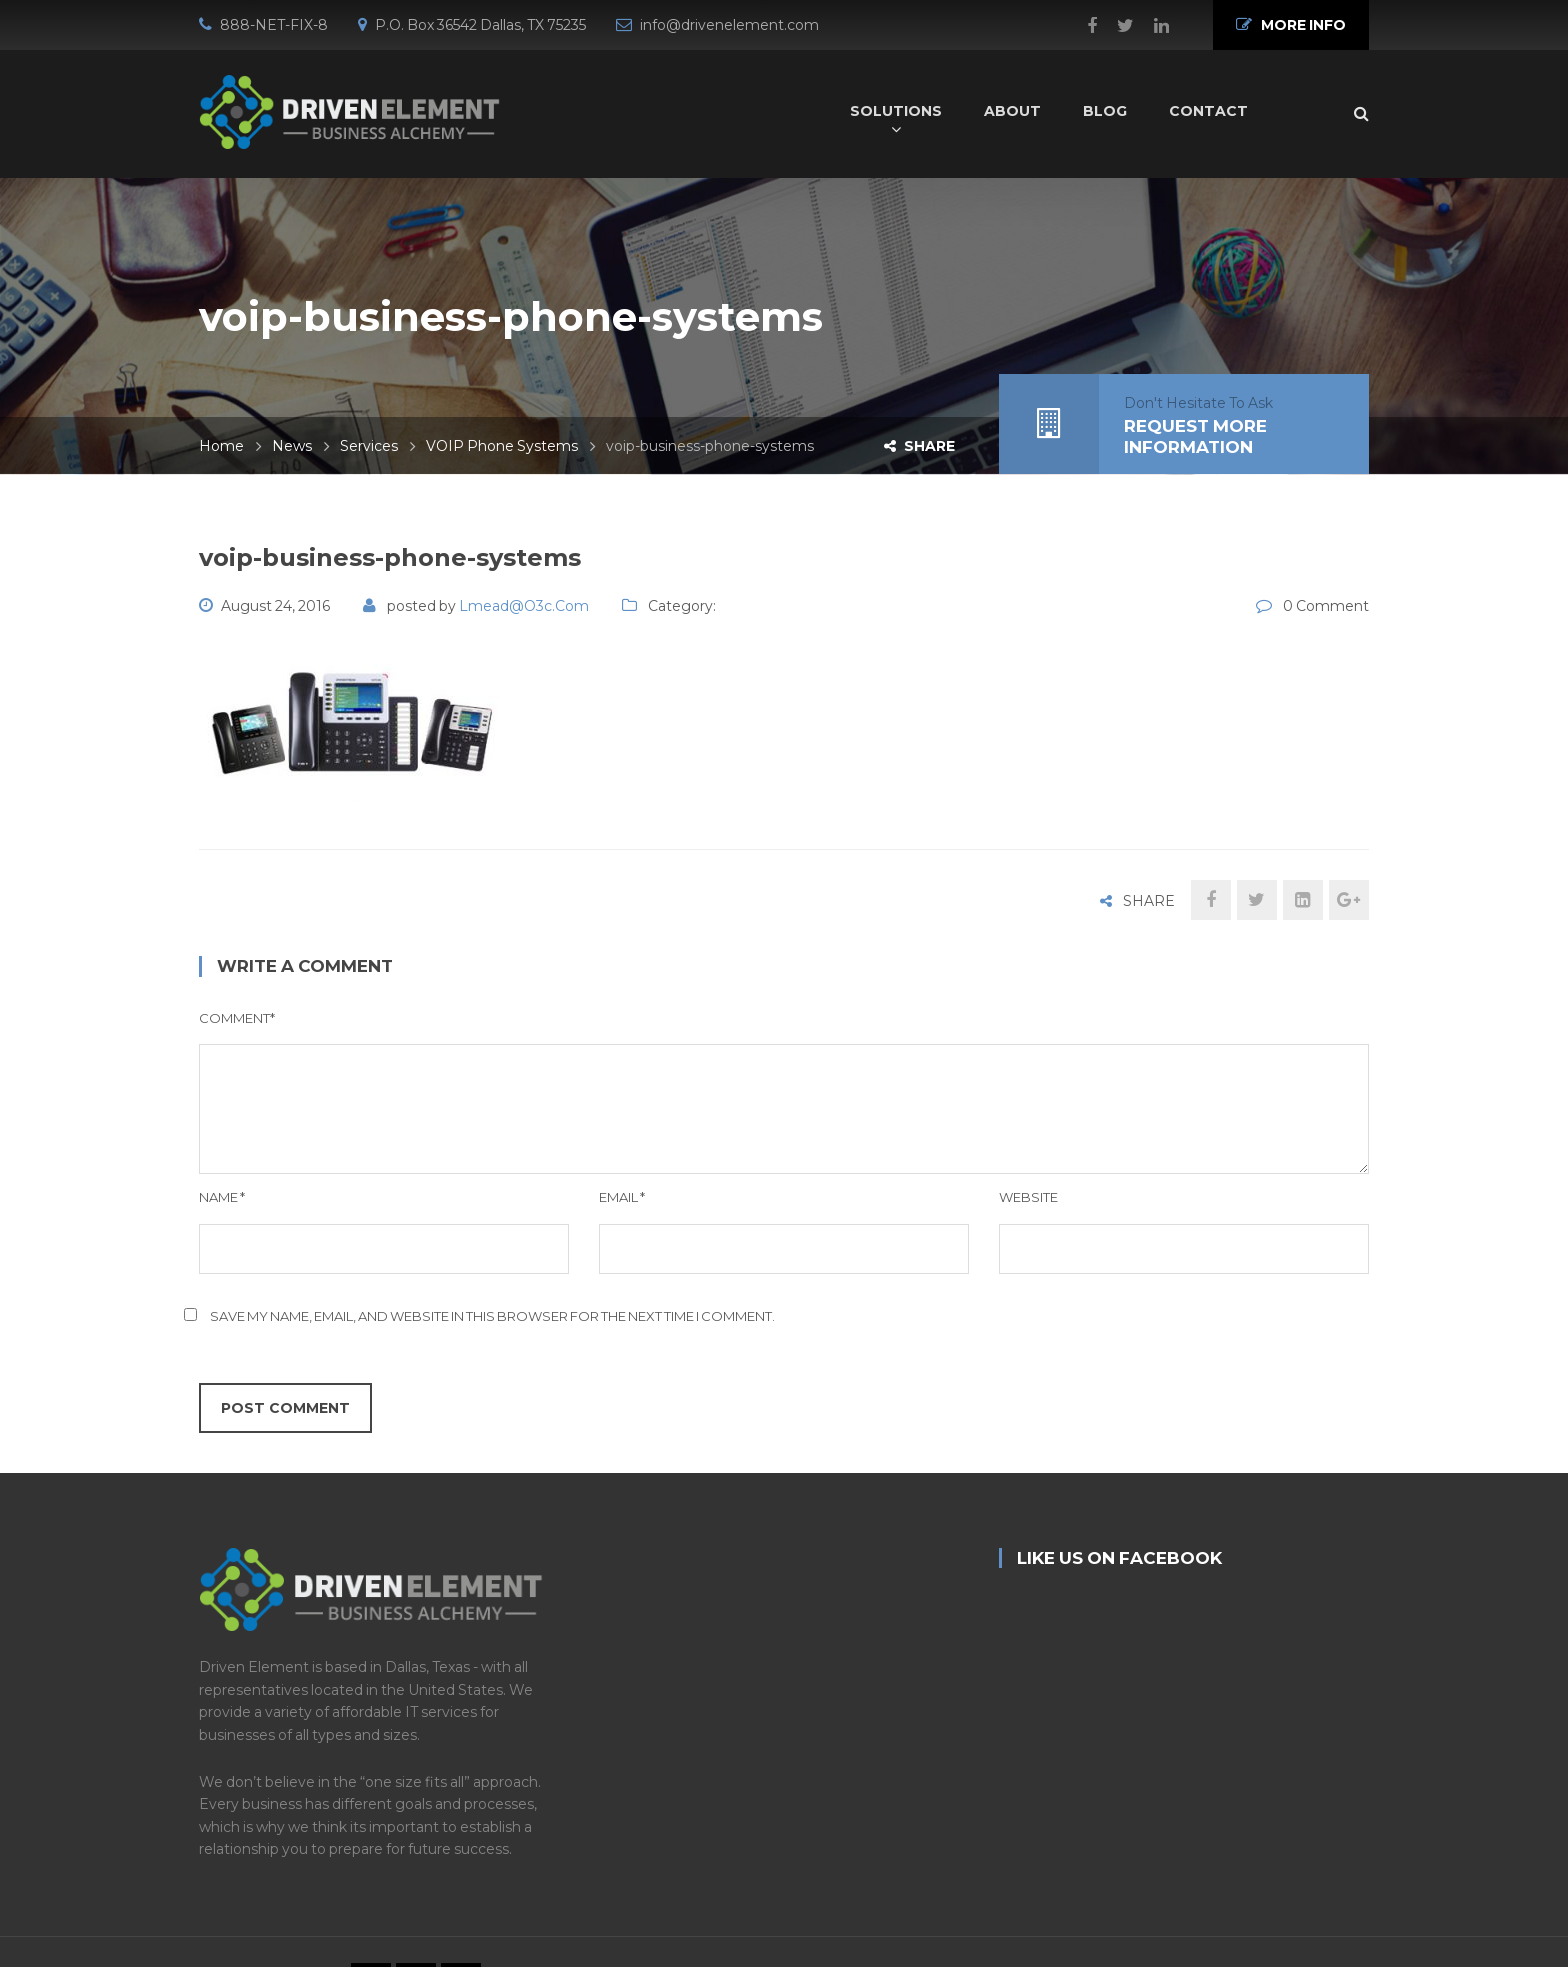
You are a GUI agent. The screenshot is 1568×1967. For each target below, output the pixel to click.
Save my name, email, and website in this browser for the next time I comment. (492, 1316)
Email (622, 1197)
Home (221, 446)
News (292, 446)
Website (1028, 1197)
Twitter (1115, 26)
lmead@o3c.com (524, 606)
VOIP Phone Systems (502, 446)
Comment (237, 1018)
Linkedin (1151, 26)
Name (222, 1197)
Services (369, 446)
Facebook (1082, 26)
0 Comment (1326, 606)
